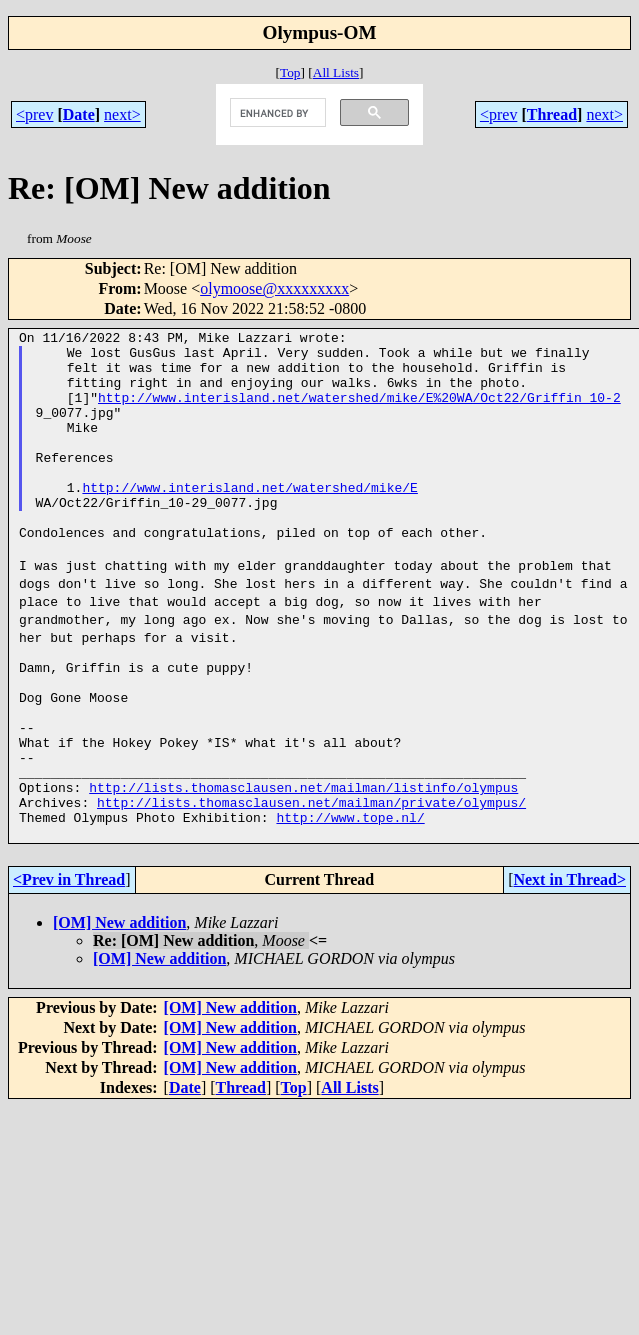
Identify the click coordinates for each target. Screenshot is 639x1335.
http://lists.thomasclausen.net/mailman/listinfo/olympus (303, 862)
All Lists (336, 72)
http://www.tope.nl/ (350, 898)
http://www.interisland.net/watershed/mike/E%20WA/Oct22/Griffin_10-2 (359, 412)
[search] (276, 113)
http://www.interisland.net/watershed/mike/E (249, 520)
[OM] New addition (119, 1006)
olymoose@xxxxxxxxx (274, 288)
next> (122, 114)
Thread (552, 114)
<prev (34, 114)
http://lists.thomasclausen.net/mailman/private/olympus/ (311, 880)
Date (79, 114)
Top (290, 72)
